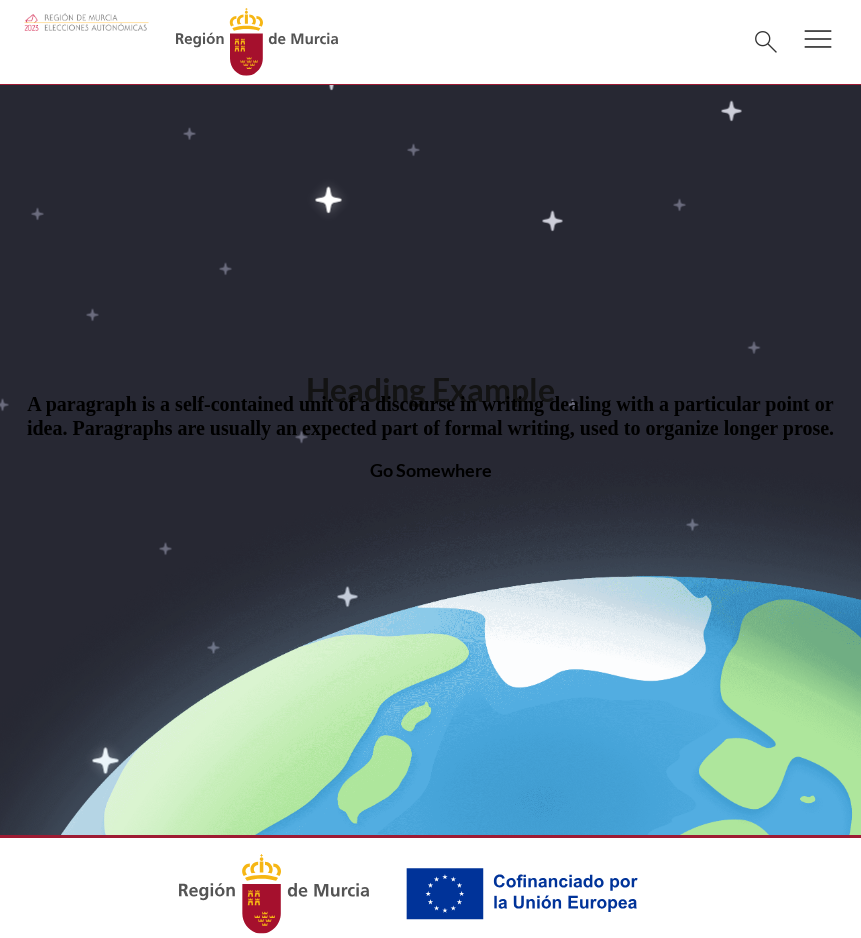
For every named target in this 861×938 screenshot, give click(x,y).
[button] (818, 52)
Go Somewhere (431, 470)
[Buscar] (766, 42)
